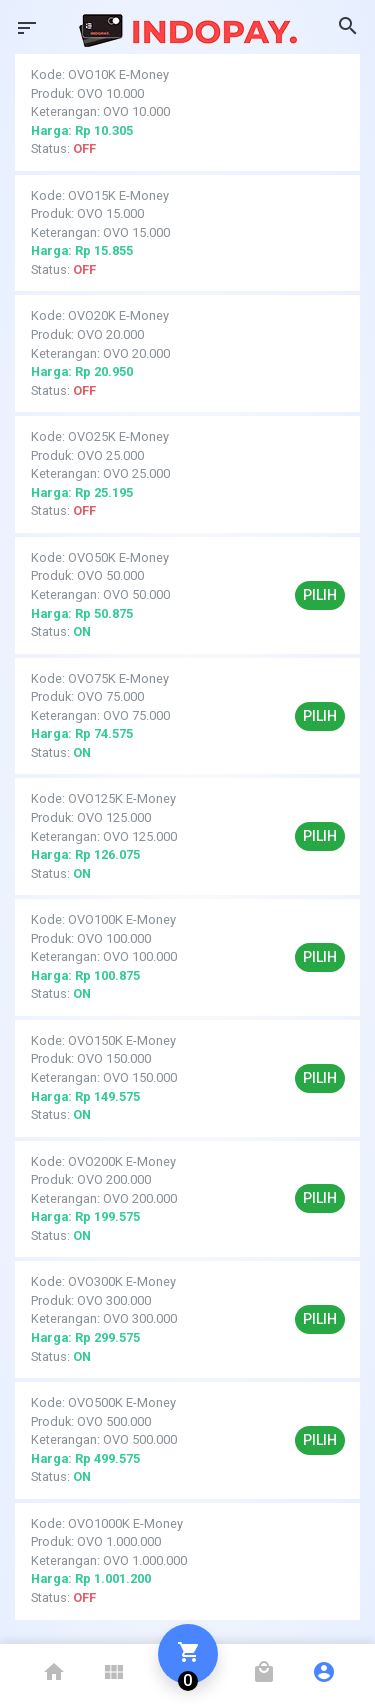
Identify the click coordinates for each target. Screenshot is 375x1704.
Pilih (320, 595)
